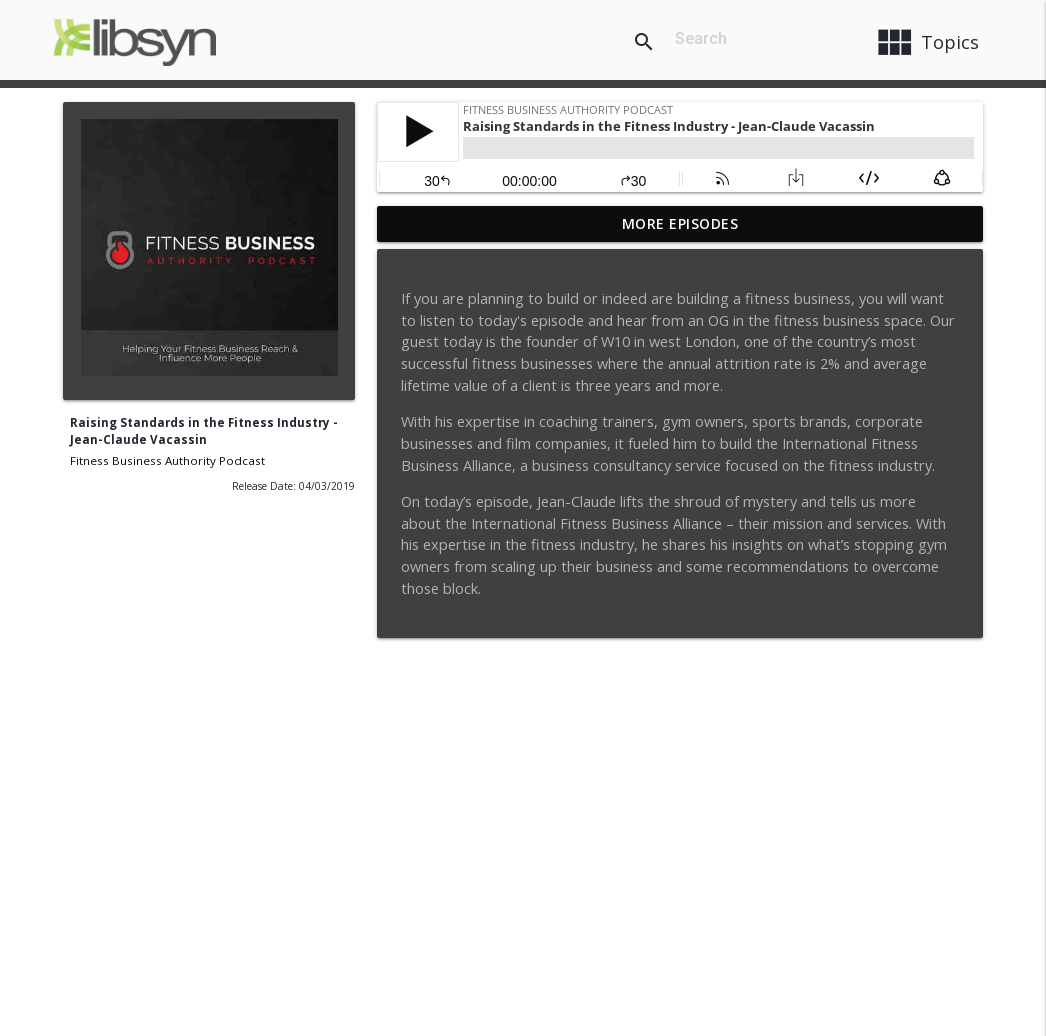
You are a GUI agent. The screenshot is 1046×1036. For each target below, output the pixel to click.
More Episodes (680, 223)
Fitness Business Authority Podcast (167, 460)
